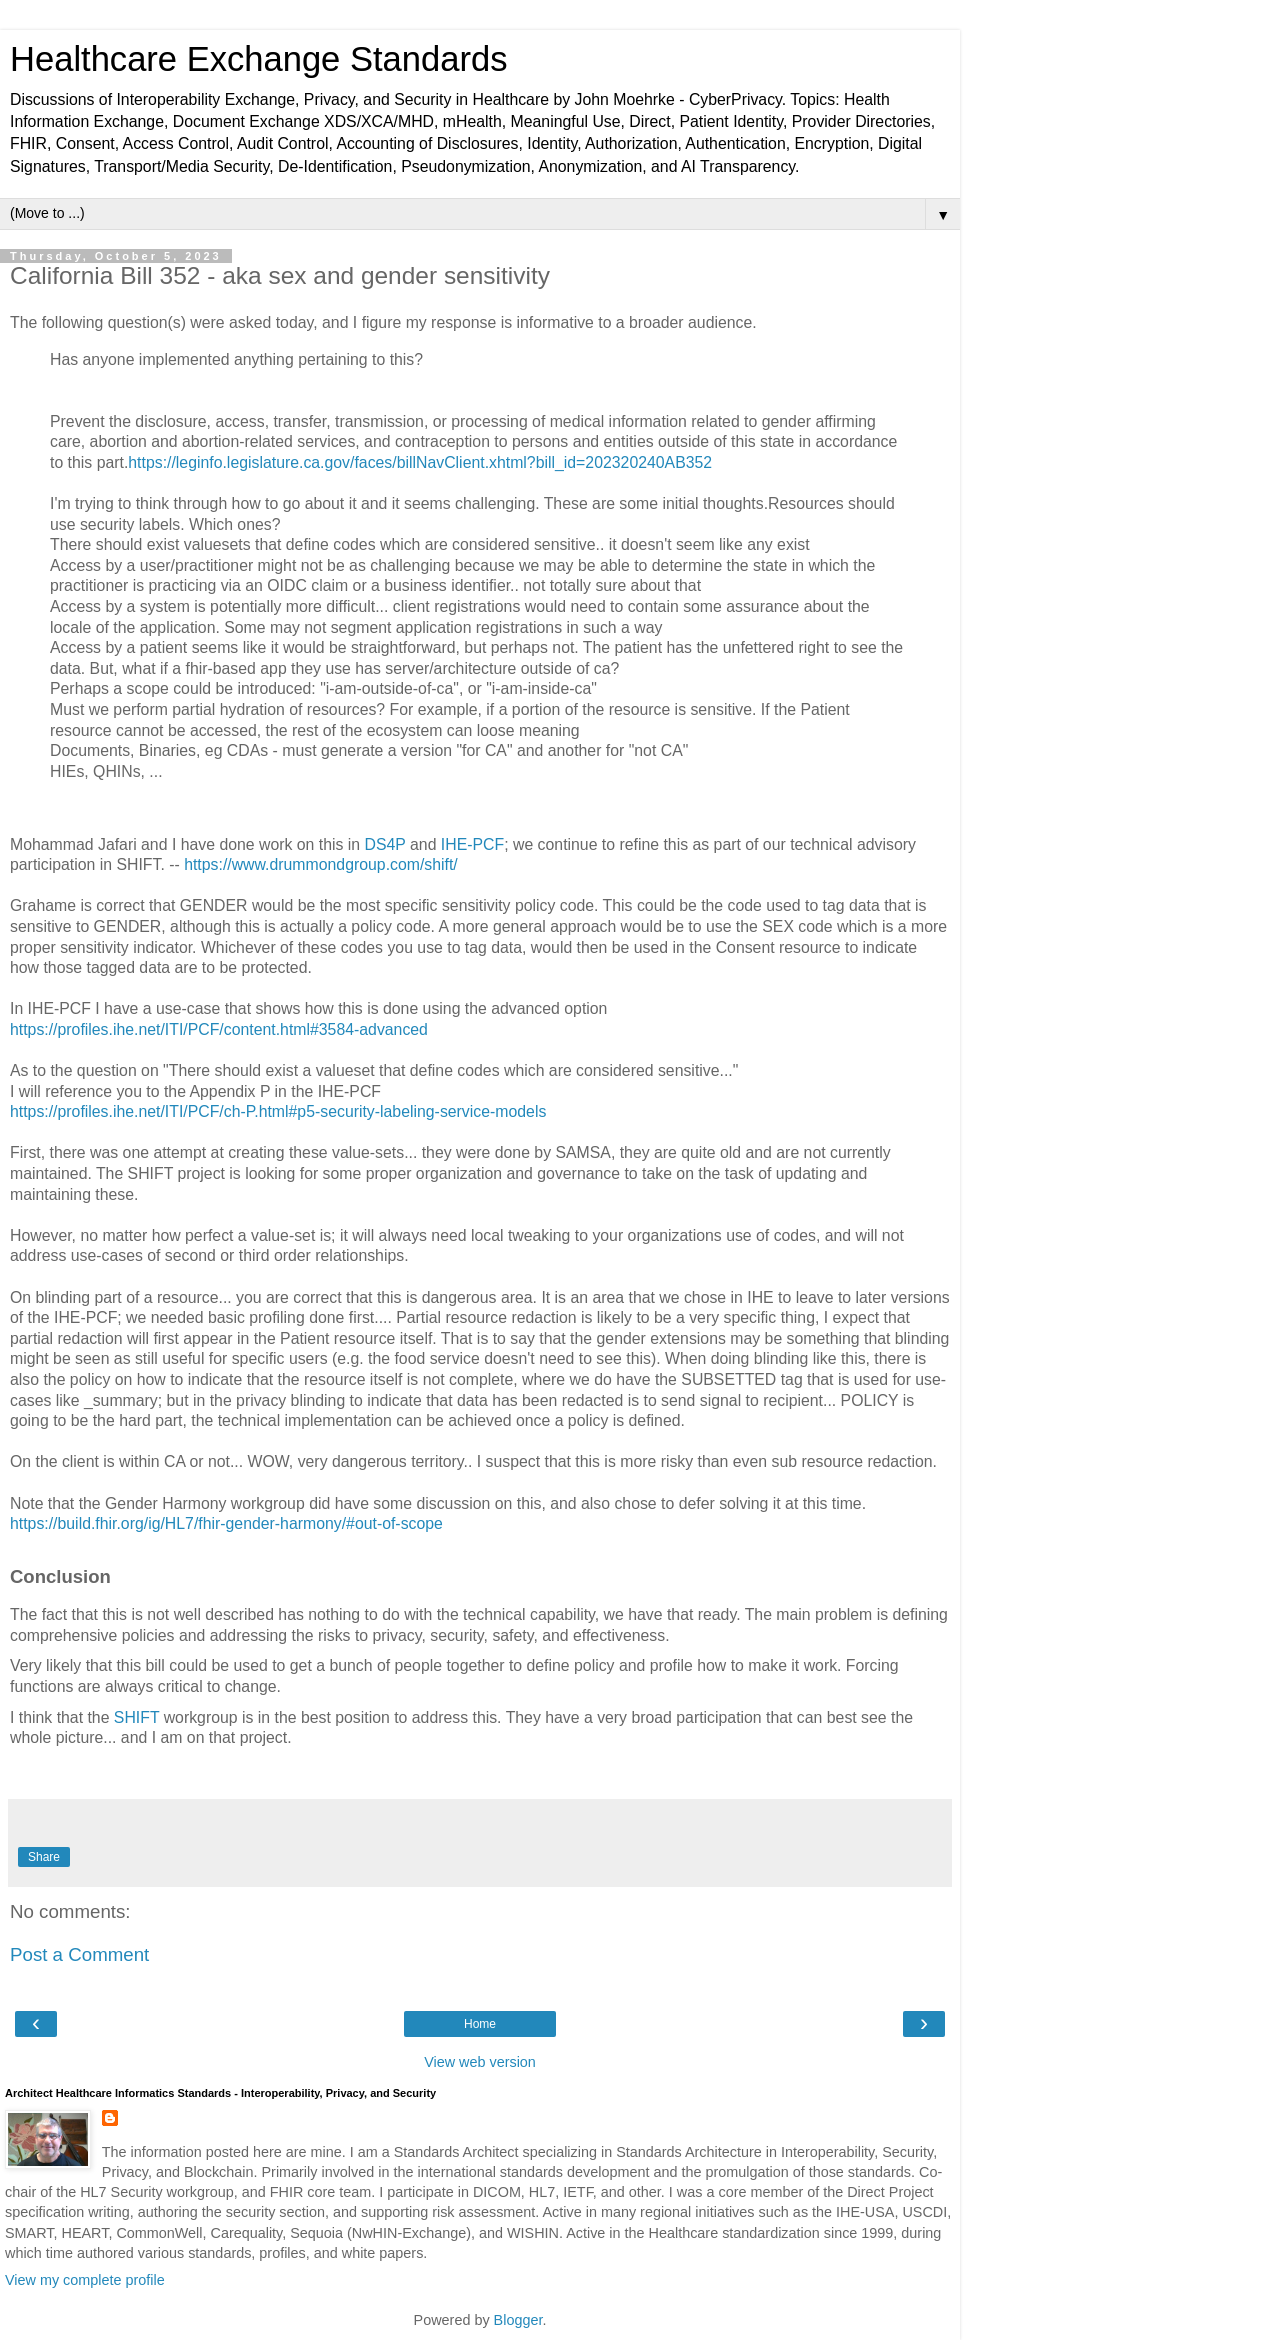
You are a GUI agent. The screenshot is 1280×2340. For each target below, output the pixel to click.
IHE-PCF (472, 844)
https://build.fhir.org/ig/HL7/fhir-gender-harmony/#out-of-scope (226, 1523)
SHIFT (139, 1717)
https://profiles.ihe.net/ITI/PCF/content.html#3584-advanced (219, 1029)
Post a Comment (79, 1954)
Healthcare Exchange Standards (258, 59)
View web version (480, 2062)
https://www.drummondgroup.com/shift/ (321, 864)
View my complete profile (85, 2280)
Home (480, 2024)
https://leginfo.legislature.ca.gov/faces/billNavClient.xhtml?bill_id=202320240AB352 (420, 462)
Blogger (518, 2320)
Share (44, 1857)
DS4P (387, 844)
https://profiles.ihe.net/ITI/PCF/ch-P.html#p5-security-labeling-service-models (278, 1111)
